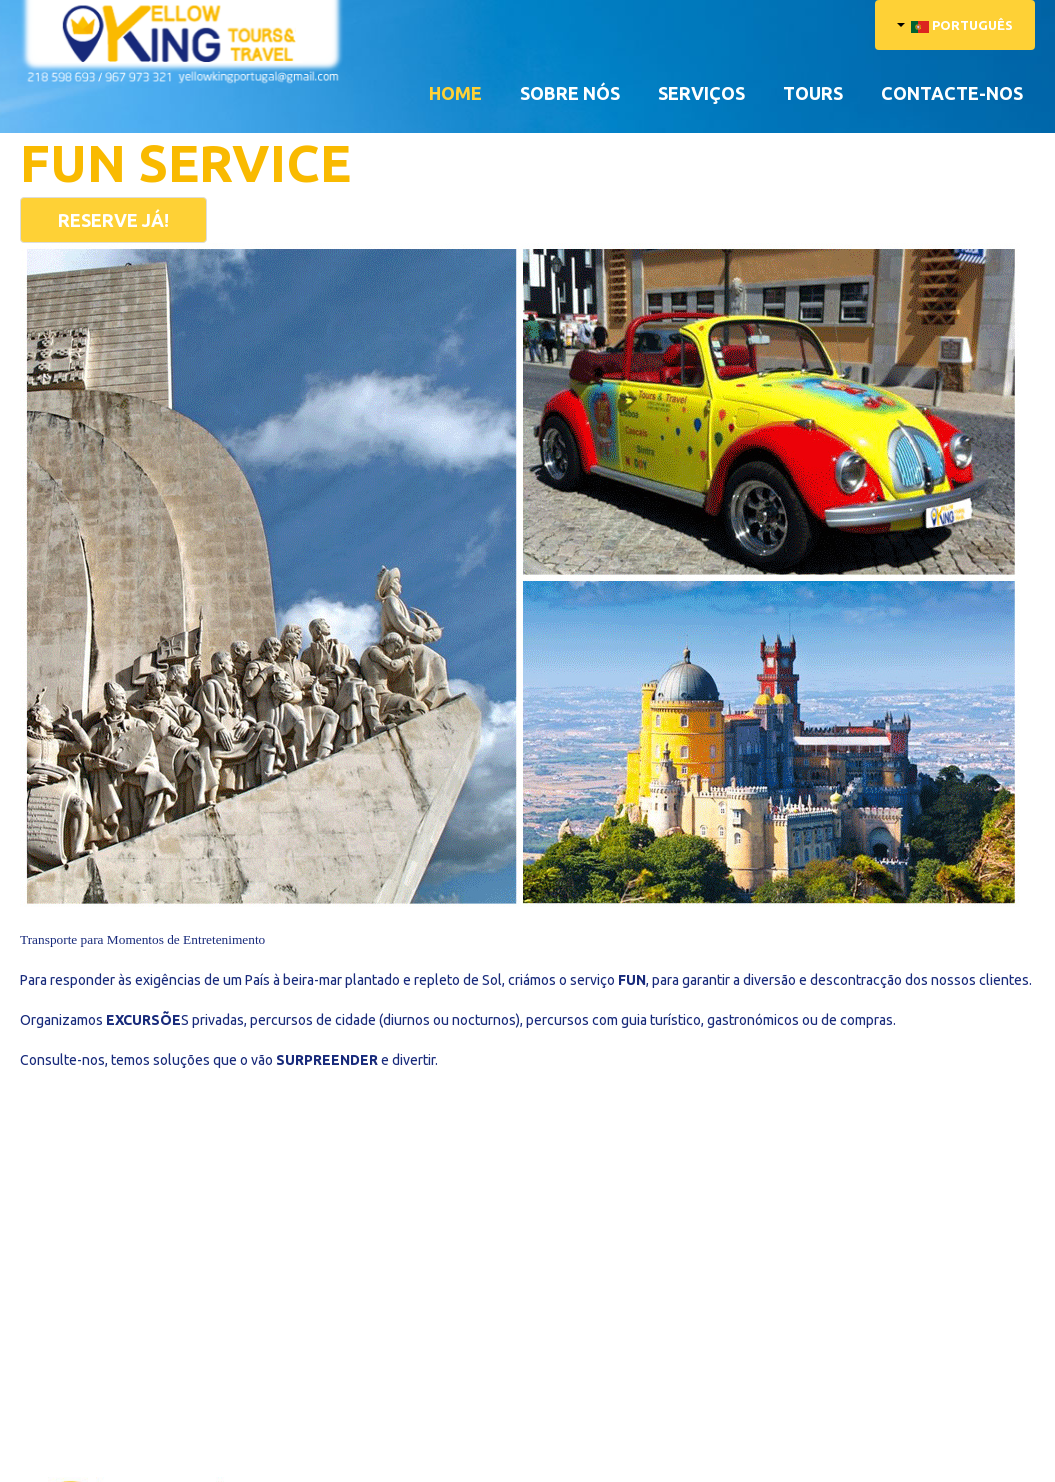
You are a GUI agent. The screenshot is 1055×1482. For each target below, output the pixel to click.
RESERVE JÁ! (113, 220)
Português (955, 25)
